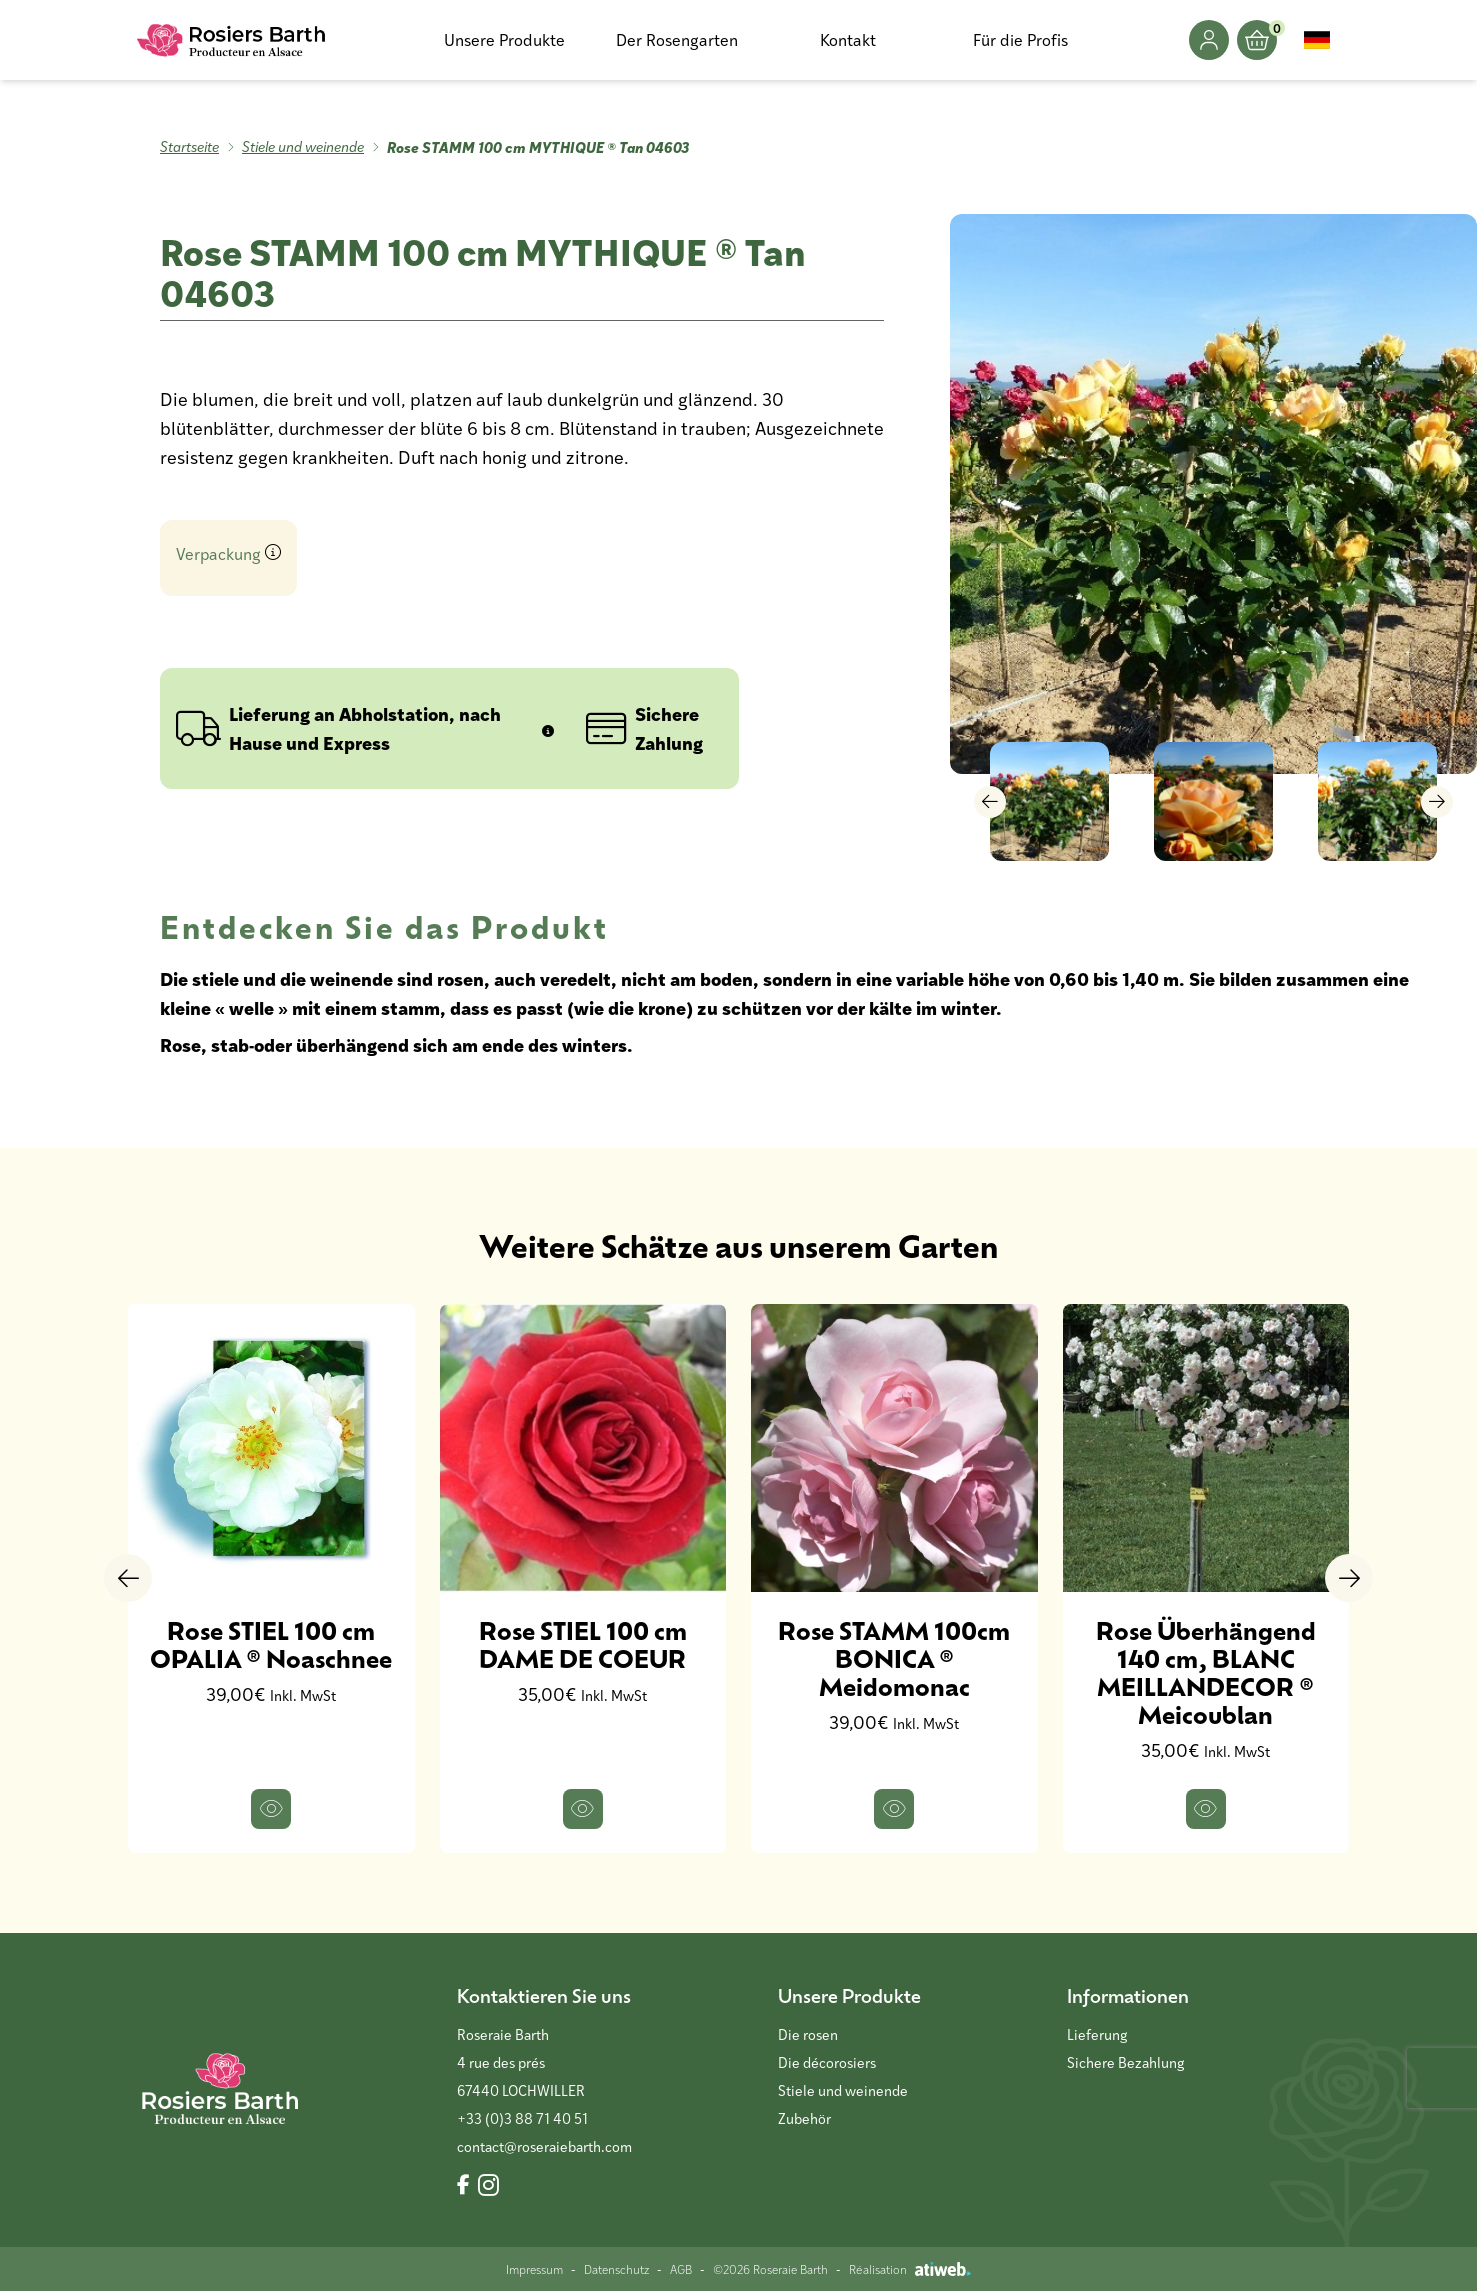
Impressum (534, 2269)
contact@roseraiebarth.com (544, 2146)
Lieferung (1097, 2034)
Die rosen (808, 2034)
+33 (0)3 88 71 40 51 (522, 2118)
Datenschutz (616, 2269)
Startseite (189, 146)
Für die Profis (1020, 39)
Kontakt (848, 39)
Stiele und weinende (303, 146)
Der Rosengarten (677, 39)
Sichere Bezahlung (1125, 2062)
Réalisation (910, 2269)
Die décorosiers (827, 2062)
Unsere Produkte (504, 39)
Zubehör (804, 2118)
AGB (681, 2269)
